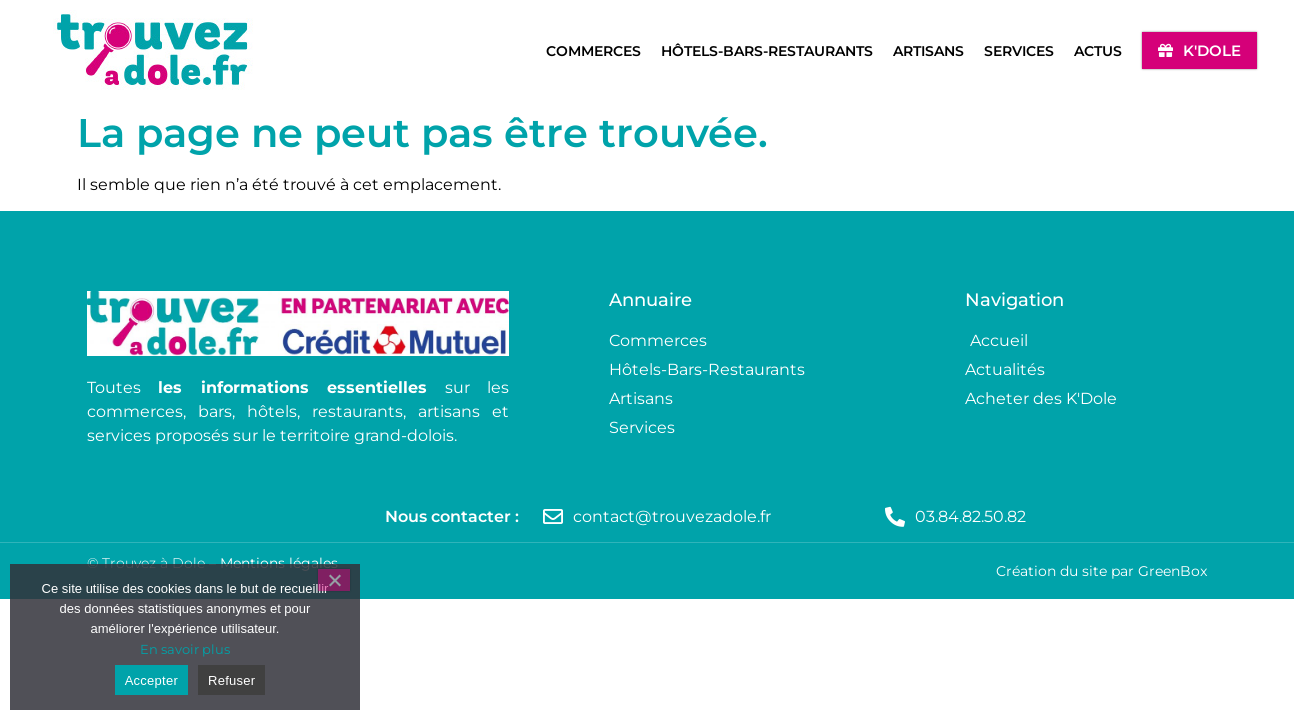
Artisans (928, 51)
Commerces (593, 51)
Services (1019, 51)
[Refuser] (334, 580)
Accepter (151, 680)
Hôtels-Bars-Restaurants (767, 51)
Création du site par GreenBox (1101, 571)
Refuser (231, 680)
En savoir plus (185, 649)
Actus (1098, 51)
